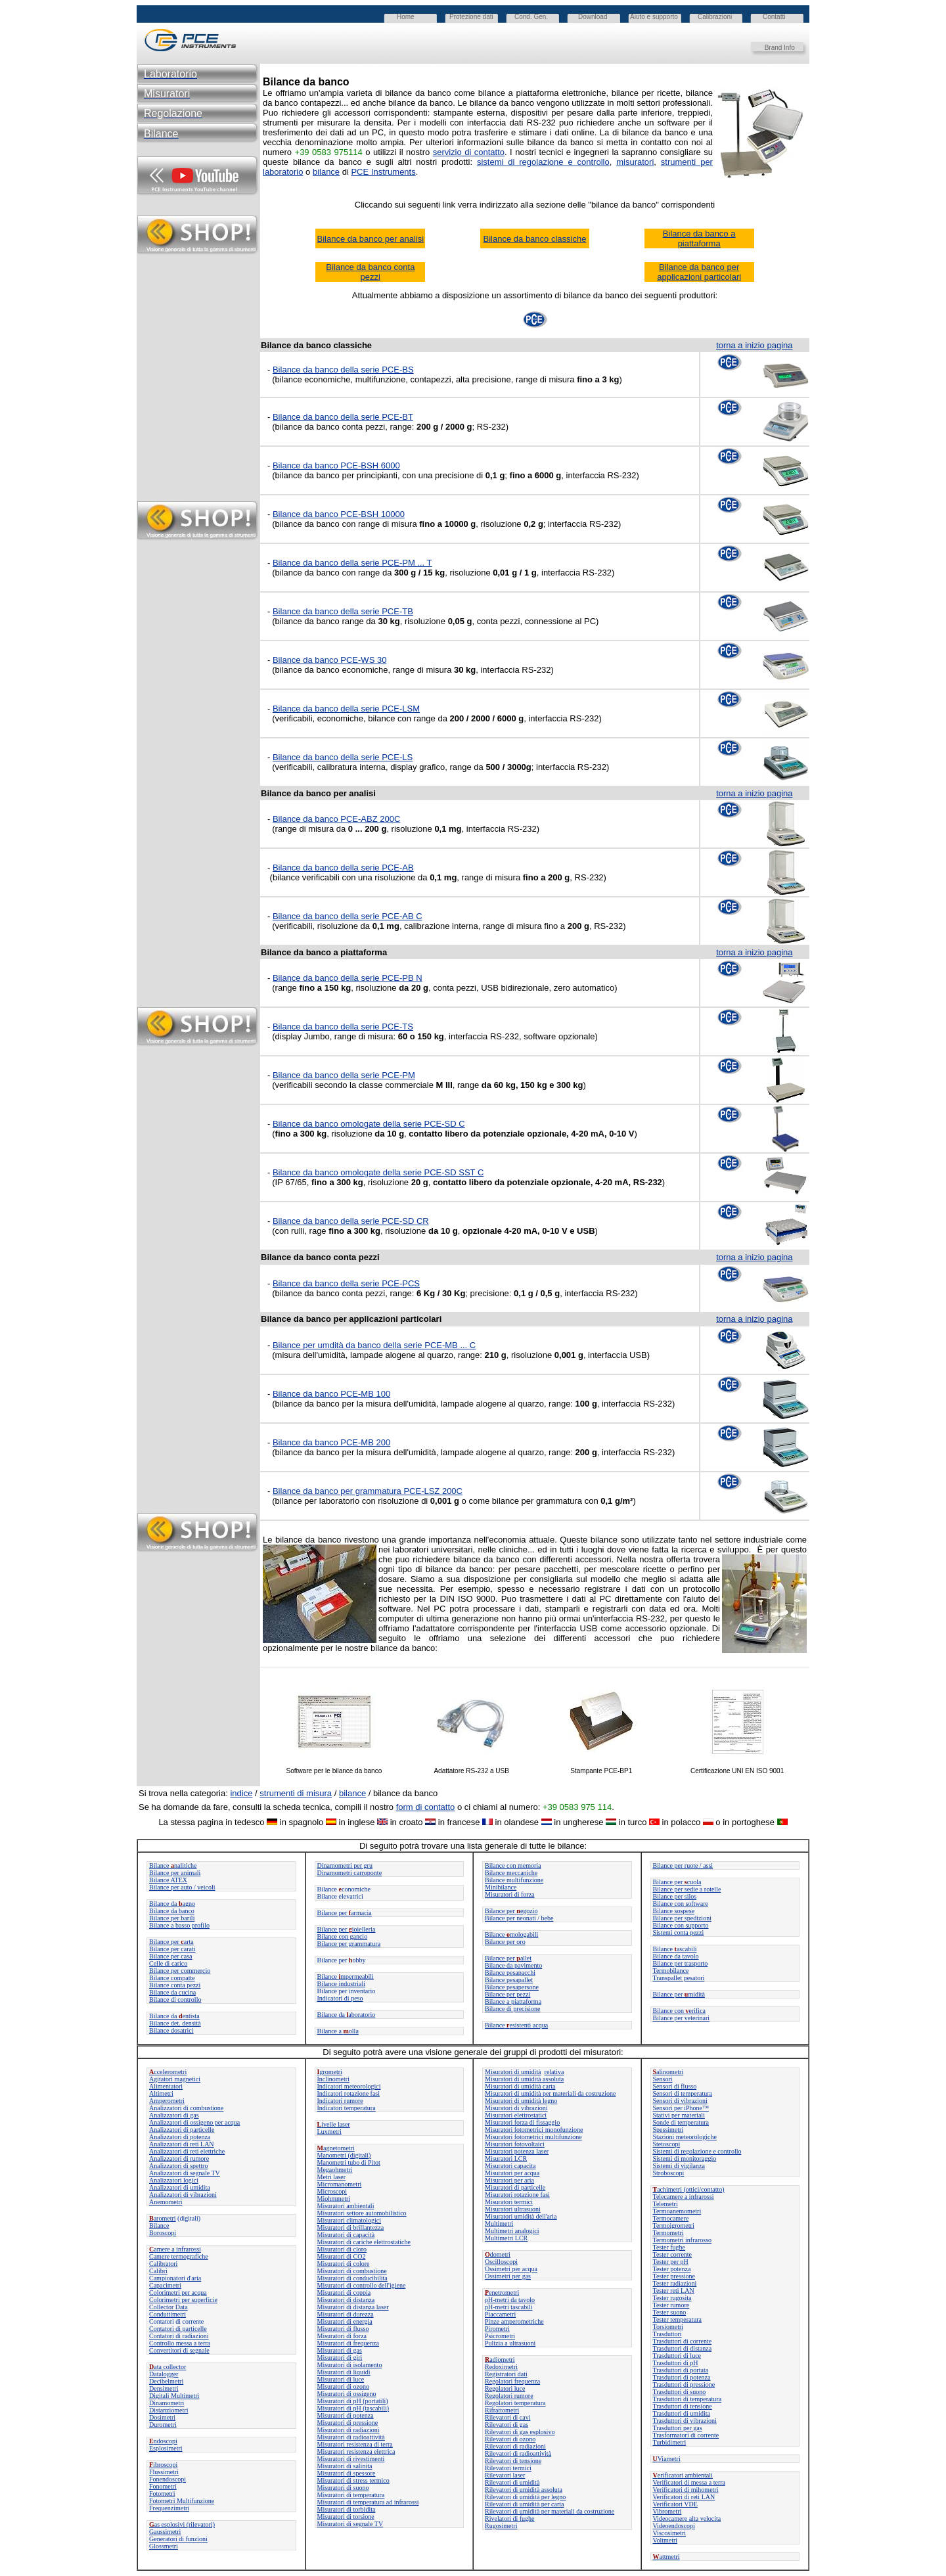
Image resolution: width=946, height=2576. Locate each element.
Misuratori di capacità (346, 2234)
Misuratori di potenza (345, 2415)
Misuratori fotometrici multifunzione (533, 2136)
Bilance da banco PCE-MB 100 (331, 1394)
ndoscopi (163, 2441)
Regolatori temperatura (515, 2403)
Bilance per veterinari (681, 2018)
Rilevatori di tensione (513, 2460)
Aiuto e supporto (654, 16)
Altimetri (161, 2093)
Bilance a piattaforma (513, 2001)
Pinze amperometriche (514, 2321)
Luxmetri (329, 2131)
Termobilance (671, 1970)
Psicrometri (500, 2335)
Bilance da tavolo (676, 1956)
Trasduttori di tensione (682, 2406)
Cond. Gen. (531, 16)
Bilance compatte (172, 1977)
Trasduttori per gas (677, 2427)
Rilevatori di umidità (512, 2482)
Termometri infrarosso (682, 2240)
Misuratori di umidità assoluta (524, 2079)
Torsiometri (668, 2326)
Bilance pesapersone (512, 1987)
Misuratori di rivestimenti (351, 2458)
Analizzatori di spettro (178, 2165)
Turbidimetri (670, 2442)
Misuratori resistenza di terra (355, 2444)
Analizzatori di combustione (186, 2108)
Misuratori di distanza (346, 2299)
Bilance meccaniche (511, 1872)
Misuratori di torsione (345, 2516)
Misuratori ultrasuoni (513, 2209)
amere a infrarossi (175, 2249)
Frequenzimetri (169, 2508)
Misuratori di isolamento (349, 2364)
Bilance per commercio (179, 1970)
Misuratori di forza (510, 1894)
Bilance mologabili (511, 1934)
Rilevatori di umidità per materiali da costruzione (549, 2511)
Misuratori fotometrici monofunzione (534, 2129)
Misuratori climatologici (349, 2220)
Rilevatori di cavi (507, 2417)
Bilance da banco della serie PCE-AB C (347, 916)
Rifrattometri (502, 2410)
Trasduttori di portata (681, 2370)
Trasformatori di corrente (686, 2435)
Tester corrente (672, 2254)
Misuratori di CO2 (341, 2256)
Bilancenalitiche (172, 1865)
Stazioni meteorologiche (685, 2136)
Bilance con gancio (342, 1936)
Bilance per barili (171, 1918)
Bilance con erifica (679, 2010)
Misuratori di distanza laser (353, 2307)
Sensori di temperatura (683, 2093)
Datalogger (163, 2374)
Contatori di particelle (178, 2328)
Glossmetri (163, 2546)
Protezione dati (471, 16)
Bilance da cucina (172, 1992)
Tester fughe (669, 2247)
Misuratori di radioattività (351, 2437)
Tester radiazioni (675, 2283)
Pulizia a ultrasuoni (510, 2343)
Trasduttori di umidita (681, 2413)
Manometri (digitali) (344, 2155)
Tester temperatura (677, 2319)
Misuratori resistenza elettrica (356, 2451)
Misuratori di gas (339, 2350)
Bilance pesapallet (509, 1979)
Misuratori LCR (506, 2158)
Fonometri (163, 2486)
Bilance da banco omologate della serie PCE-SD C (369, 1124)
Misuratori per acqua (512, 2173)
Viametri (667, 2458)
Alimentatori (166, 2086)
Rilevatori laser (505, 2475)
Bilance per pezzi (507, 1994)
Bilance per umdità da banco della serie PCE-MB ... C (374, 1345)
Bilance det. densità (175, 2023)
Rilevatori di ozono (510, 2439)
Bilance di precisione (512, 2008)
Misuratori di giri (340, 2357)
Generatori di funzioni (178, 2538)
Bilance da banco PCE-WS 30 (329, 660)
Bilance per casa (170, 1956)
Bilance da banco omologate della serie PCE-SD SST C (378, 1172)
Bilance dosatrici (171, 2030)
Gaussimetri (165, 2531)
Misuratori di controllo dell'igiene (361, 2285)
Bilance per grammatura (349, 1943)
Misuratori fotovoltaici (515, 2144)
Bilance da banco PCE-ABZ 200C (336, 819)
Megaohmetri (335, 2169)
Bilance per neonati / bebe (519, 1918)
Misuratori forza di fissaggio (522, 2122)
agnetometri (336, 2148)
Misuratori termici (509, 2201)
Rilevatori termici (508, 2468)
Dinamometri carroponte (349, 1872)
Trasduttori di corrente (682, 2341)
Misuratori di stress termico (353, 2480)
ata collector (167, 2366)
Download (592, 16)
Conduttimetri (167, 2314)
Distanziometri (168, 2410)
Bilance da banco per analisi (370, 239)
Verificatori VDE (675, 2504)
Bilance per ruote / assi (683, 1865)
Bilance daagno (172, 1903)
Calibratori (163, 2263)
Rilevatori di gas (506, 2424)
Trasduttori (667, 2334)
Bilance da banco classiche (535, 239)
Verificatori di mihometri (686, 2489)
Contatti (774, 16)
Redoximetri (501, 2366)
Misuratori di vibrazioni (516, 2108)
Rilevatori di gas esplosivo (519, 2431)
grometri (329, 2071)
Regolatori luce (505, 2388)
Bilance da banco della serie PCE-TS (343, 1026)
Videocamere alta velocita (687, 2518)
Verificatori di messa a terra (689, 2482)
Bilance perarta (171, 1941)
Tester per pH (670, 2261)
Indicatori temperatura (346, 2108)
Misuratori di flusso (343, 2328)
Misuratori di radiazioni (348, 2429)
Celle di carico (168, 1963)
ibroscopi (163, 2464)
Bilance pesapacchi (510, 1972)
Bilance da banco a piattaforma (699, 238)
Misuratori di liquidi (344, 2372)
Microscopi (332, 2191)
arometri (162, 2218)
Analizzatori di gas (174, 2115)
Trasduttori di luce (677, 2355)
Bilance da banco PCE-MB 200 (331, 1442)
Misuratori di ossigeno (346, 2393)
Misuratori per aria (509, 2180)
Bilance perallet (508, 1958)
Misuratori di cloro (342, 2249)
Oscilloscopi (501, 2261)
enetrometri (502, 2292)
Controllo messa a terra (179, 2343)
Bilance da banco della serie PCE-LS (343, 757)
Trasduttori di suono (679, 2391)
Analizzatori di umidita (179, 2187)
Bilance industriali (341, 1983)
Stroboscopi (669, 2173)
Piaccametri (500, 2314)
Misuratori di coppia (344, 2292)
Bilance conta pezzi (174, 1985)
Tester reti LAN (673, 2290)
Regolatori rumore (509, 2395)
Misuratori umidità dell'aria (521, 2216)
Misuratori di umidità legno (521, 2100)
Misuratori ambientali (345, 2205)
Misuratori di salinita (344, 2466)
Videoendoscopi (674, 2525)
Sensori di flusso (675, 2086)
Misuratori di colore (343, 2263)
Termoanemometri (677, 2211)
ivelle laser (333, 2124)
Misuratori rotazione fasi (517, 2194)
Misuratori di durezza (345, 2314)
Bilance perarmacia (344, 1912)
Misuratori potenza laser (517, 2151)
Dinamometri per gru (344, 1865)
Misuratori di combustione (352, 2270)
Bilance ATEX (168, 1880)
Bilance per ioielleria (346, 1929)
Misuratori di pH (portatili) (352, 2401)
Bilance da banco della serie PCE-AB (343, 867)
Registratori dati (506, 2374)
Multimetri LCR (506, 2238)
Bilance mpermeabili (345, 1976)
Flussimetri (164, 2471)
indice (241, 1793)
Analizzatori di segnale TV (184, 2173)
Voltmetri (665, 2540)
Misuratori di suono (343, 2487)
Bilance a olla (338, 2031)
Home (406, 16)
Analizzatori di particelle (181, 2129)
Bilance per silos (675, 1896)
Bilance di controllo (175, 1999)
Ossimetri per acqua (511, 2268)
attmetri (666, 2556)
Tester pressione (674, 2276)
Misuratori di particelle (515, 2187)
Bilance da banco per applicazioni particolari (699, 272)
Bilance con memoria (513, 1865)
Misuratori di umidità (513, 2071)
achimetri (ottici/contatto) (689, 2189)
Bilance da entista (174, 2016)
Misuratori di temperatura (351, 2494)
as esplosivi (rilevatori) (182, 2524)
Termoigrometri (673, 2225)
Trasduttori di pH (675, 2362)
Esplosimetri (166, 2448)
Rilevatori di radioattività (518, 2453)
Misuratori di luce (341, 2379)
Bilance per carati (172, 1949)
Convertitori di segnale (179, 2350)
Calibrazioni (715, 16)
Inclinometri (333, 2079)
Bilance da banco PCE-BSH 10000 (339, 514)
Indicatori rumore (340, 2100)
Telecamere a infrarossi (683, 2196)
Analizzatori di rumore (179, 2158)
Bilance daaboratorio (346, 2014)
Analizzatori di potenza (179, 2136)
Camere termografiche (178, 2256)
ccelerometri (168, 2071)
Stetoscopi (667, 2144)
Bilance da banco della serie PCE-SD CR (351, 1221)
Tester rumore (671, 2305)
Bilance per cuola (677, 1882)
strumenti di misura (295, 1793)
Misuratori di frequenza (348, 2343)
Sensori (663, 2079)
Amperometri (167, 2100)
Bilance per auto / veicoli (182, 1887)
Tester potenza (672, 2268)
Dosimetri (162, 2417)
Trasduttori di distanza (682, 2348)
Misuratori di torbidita (346, 2509)
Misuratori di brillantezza (350, 2227)
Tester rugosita (672, 2297)
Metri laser (331, 2177)
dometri (497, 2254)
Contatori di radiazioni (179, 2335)
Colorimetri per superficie (183, 2299)
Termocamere (671, 2218)
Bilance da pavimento (513, 1965)
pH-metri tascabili (508, 2307)
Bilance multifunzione (514, 1880)
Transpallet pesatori (679, 1977)
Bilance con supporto (681, 1925)
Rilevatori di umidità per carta (524, 2504)
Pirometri (497, 2328)
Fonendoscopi (167, 2479)
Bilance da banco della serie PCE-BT (343, 417)
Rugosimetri (501, 2525)
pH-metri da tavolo (510, 2299)
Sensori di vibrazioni (680, 2100)
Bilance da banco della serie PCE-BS (343, 369)
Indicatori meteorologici (349, 2086)
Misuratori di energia (344, 2321)
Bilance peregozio (511, 1910)
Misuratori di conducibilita (352, 2278)
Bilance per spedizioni (682, 1918)
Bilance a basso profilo (179, 1925)
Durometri (163, 2424)
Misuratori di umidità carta (520, 2086)
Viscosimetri (670, 2533)
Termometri (668, 2232)
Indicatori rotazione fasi (348, 2093)
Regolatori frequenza (512, 2381)
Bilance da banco (171, 1910)
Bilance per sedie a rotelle (687, 1889)
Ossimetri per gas (508, 2276)
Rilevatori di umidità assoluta (523, 2489)
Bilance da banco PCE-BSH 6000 (336, 465)
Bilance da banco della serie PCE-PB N (347, 978)
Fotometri (162, 2493)
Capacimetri (165, 2285)
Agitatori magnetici (174, 2079)
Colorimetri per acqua (178, 2292)
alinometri (668, 2071)
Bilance (159, 2225)
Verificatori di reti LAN (684, 2496)
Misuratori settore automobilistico (362, 2213)
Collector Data (168, 2307)
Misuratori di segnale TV (350, 2523)
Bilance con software (680, 1903)
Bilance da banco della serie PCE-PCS (346, 1283)
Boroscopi (162, 2232)
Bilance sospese (674, 1910)
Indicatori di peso (340, 1998)
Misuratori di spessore (346, 2473)
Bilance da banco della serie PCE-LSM (346, 708)
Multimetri (499, 2223)
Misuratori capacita (510, 2165)
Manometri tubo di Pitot (348, 2162)
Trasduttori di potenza (682, 2377)
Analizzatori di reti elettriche (187, 2151)
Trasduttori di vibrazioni (685, 2420)
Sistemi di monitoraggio (685, 2158)
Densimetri (163, 2388)
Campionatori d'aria (175, 2278)
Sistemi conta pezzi (678, 1932)
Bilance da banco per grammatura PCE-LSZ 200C (367, 1491)
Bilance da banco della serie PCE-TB (343, 611)
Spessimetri (668, 2129)
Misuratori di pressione (347, 2422)
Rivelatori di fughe (510, 2518)
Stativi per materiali (679, 2115)
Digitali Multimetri (174, 2395)
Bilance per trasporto (680, 1963)
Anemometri (166, 2201)
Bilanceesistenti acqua (516, 2025)
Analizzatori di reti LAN (181, 2144)
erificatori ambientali (683, 2475)
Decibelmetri (166, 2381)
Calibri (158, 2270)
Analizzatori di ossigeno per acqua (194, 2122)
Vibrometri (667, 2511)
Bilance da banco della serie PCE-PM (344, 1075)
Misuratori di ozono (343, 2386)
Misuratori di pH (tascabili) (353, 2408)
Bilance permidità (679, 1994)
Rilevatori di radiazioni (515, 2446)
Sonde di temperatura (681, 2122)
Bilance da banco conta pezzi (370, 272)
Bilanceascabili (675, 1949)
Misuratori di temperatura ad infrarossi (368, 2502)
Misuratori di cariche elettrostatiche (364, 2242)
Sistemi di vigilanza (679, 2165)
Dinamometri (166, 2403)
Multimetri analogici (512, 2230)
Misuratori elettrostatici (516, 2115)
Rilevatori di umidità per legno (525, 2496)
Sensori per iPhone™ (681, 2108)
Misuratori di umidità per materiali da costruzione (550, 2093)
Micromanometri (339, 2184)
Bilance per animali (174, 1872)
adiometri (500, 2359)
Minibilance (500, 1887)
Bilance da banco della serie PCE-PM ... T (352, 563)
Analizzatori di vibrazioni (183, 2194)
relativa (554, 2071)
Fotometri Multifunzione (181, 2500)
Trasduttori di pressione (684, 2384)
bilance (352, 1793)
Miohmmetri (334, 2198)
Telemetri (665, 2203)
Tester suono (670, 2312)
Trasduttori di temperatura (687, 2399)
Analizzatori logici (173, 2180)
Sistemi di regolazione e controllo (697, 2151)
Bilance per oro (505, 1941)
